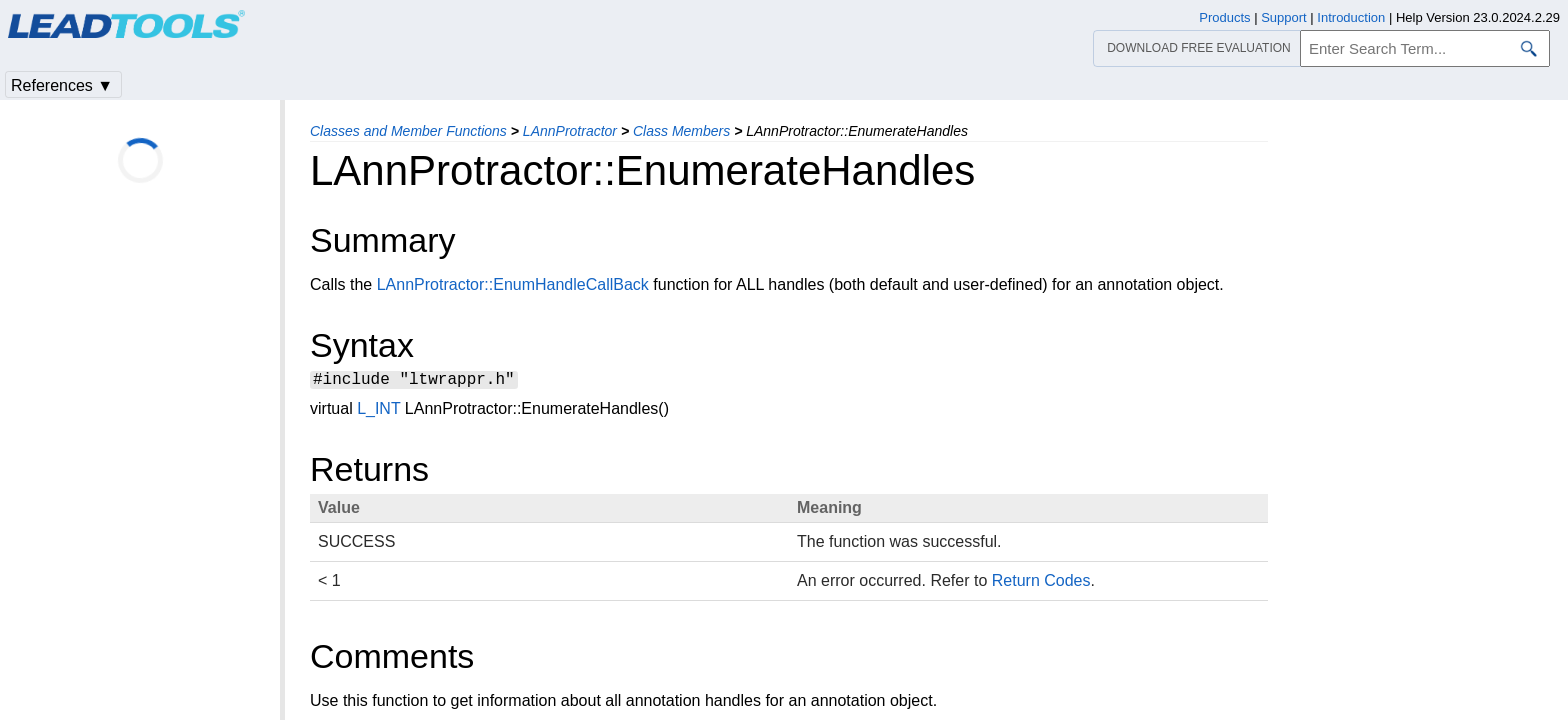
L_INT (378, 411)
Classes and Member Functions (408, 131)
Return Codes (1041, 583)
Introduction (1351, 17)
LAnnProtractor (570, 131)
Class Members (681, 131)
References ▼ (62, 85)
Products (1224, 17)
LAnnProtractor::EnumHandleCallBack (513, 284)
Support (1284, 17)
